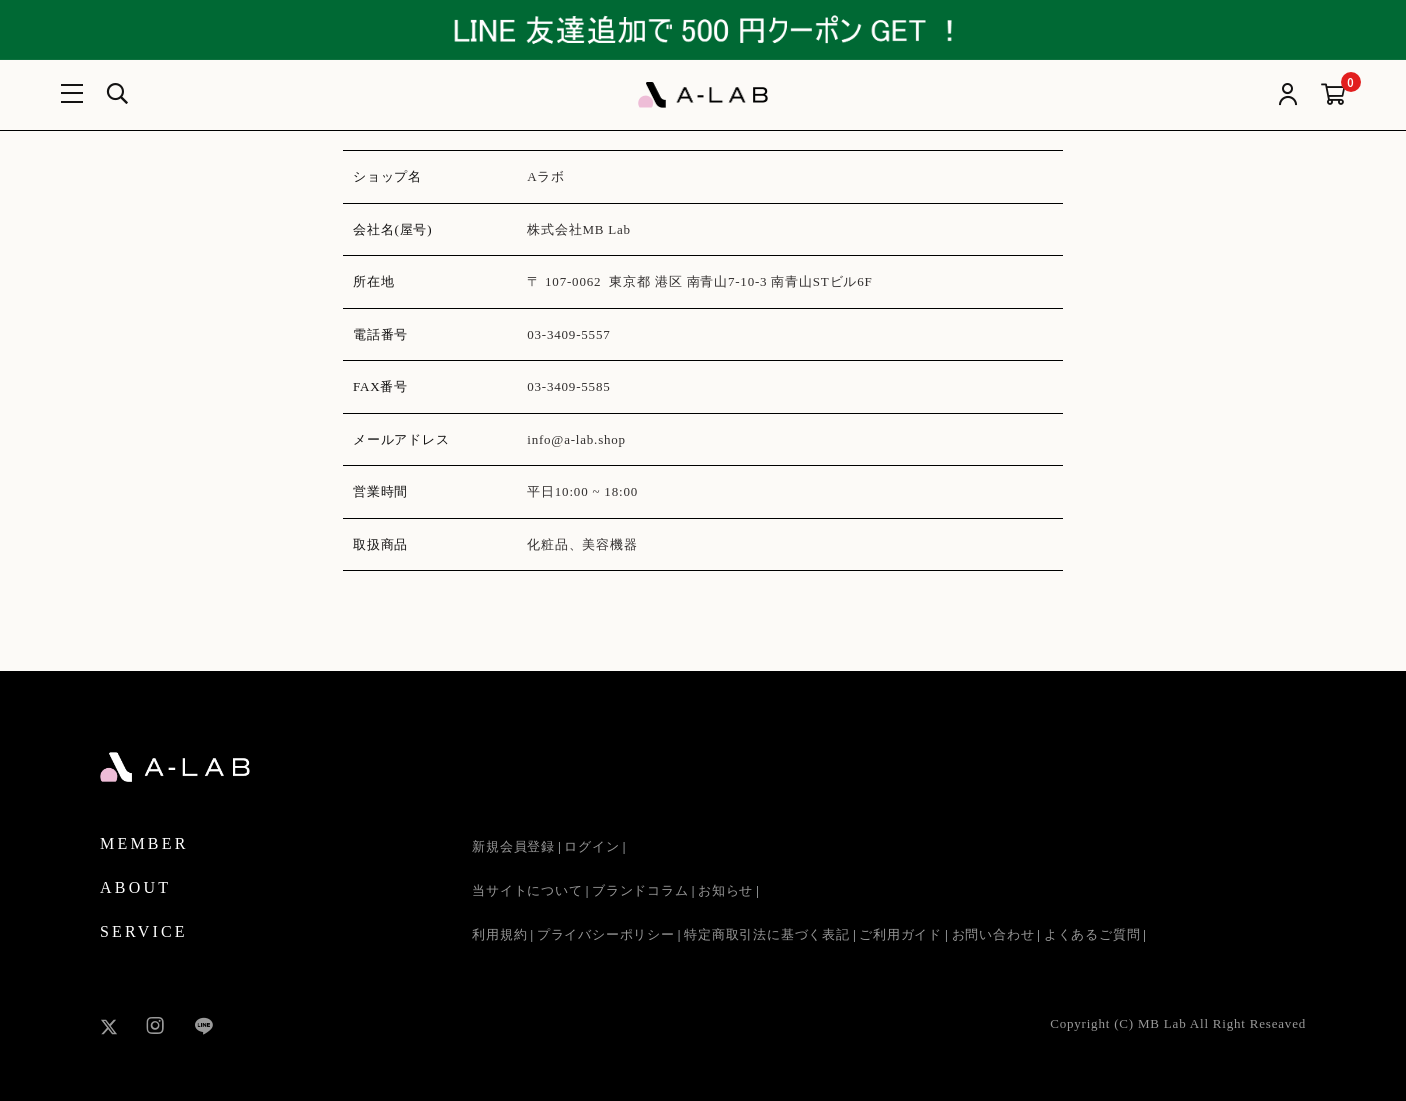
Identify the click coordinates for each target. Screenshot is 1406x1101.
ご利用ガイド (900, 934)
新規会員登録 (513, 846)
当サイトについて (527, 890)
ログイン (591, 846)
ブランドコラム (640, 890)
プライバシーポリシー (606, 934)
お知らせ (725, 890)
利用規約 (499, 934)
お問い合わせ (993, 934)
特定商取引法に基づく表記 (767, 934)
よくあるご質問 (1092, 934)
